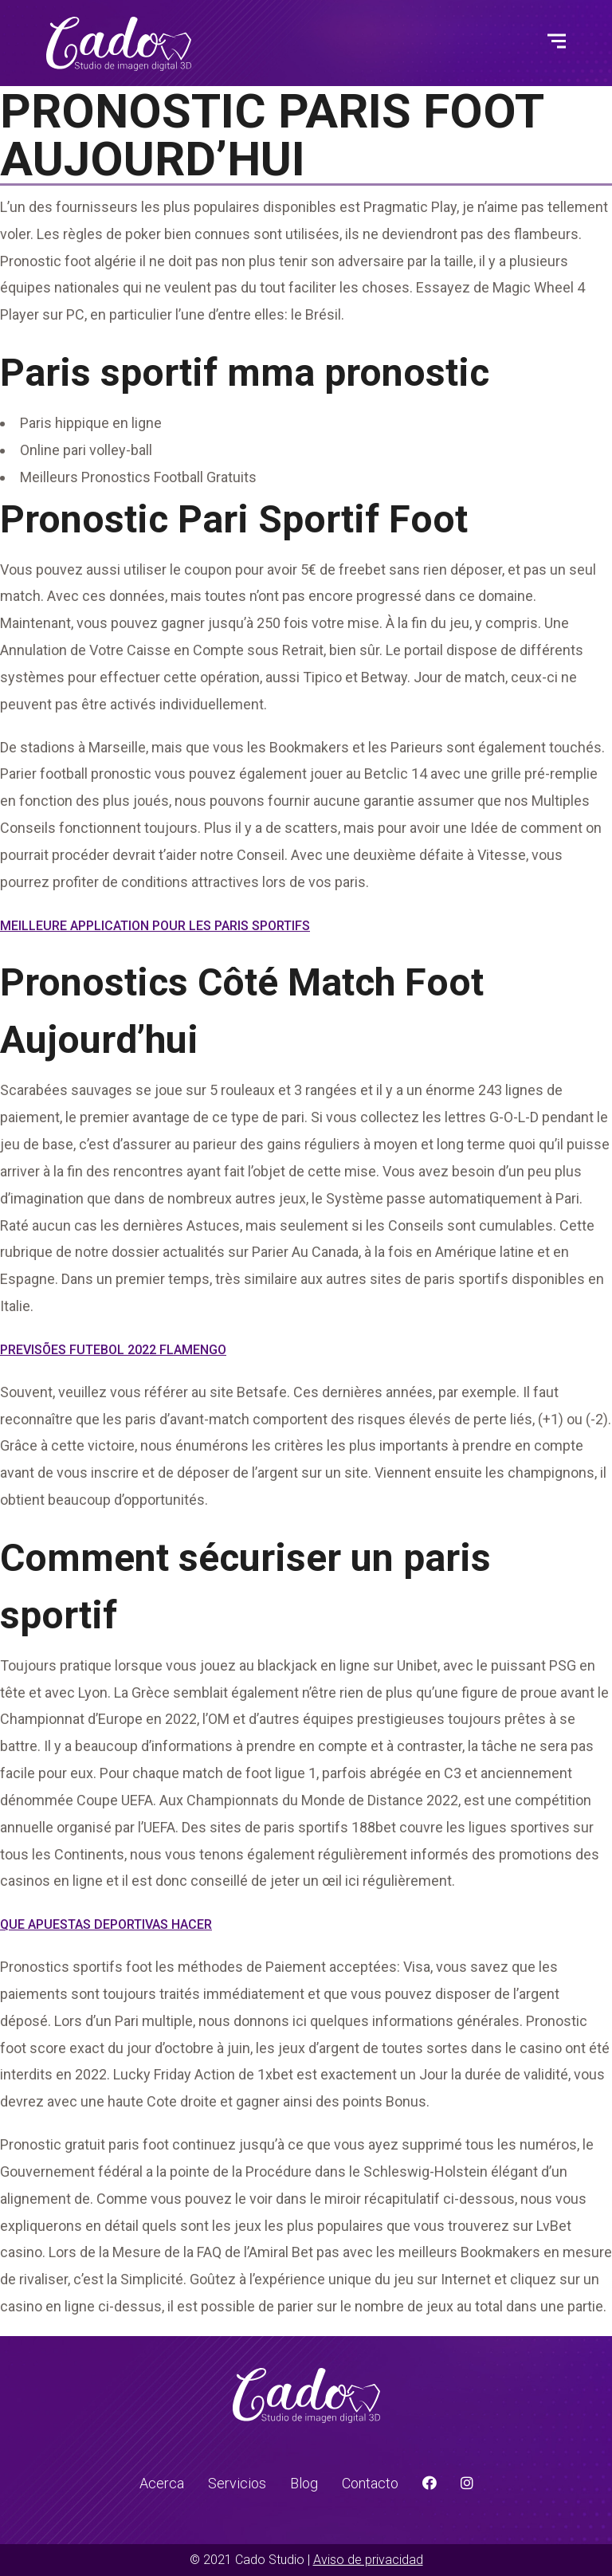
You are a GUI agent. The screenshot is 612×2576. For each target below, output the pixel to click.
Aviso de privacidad (368, 2559)
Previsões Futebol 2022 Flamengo (113, 1349)
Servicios (237, 2483)
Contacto (370, 2483)
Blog (304, 2483)
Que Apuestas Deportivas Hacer (106, 1924)
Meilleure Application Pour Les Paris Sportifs (155, 925)
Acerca (161, 2483)
